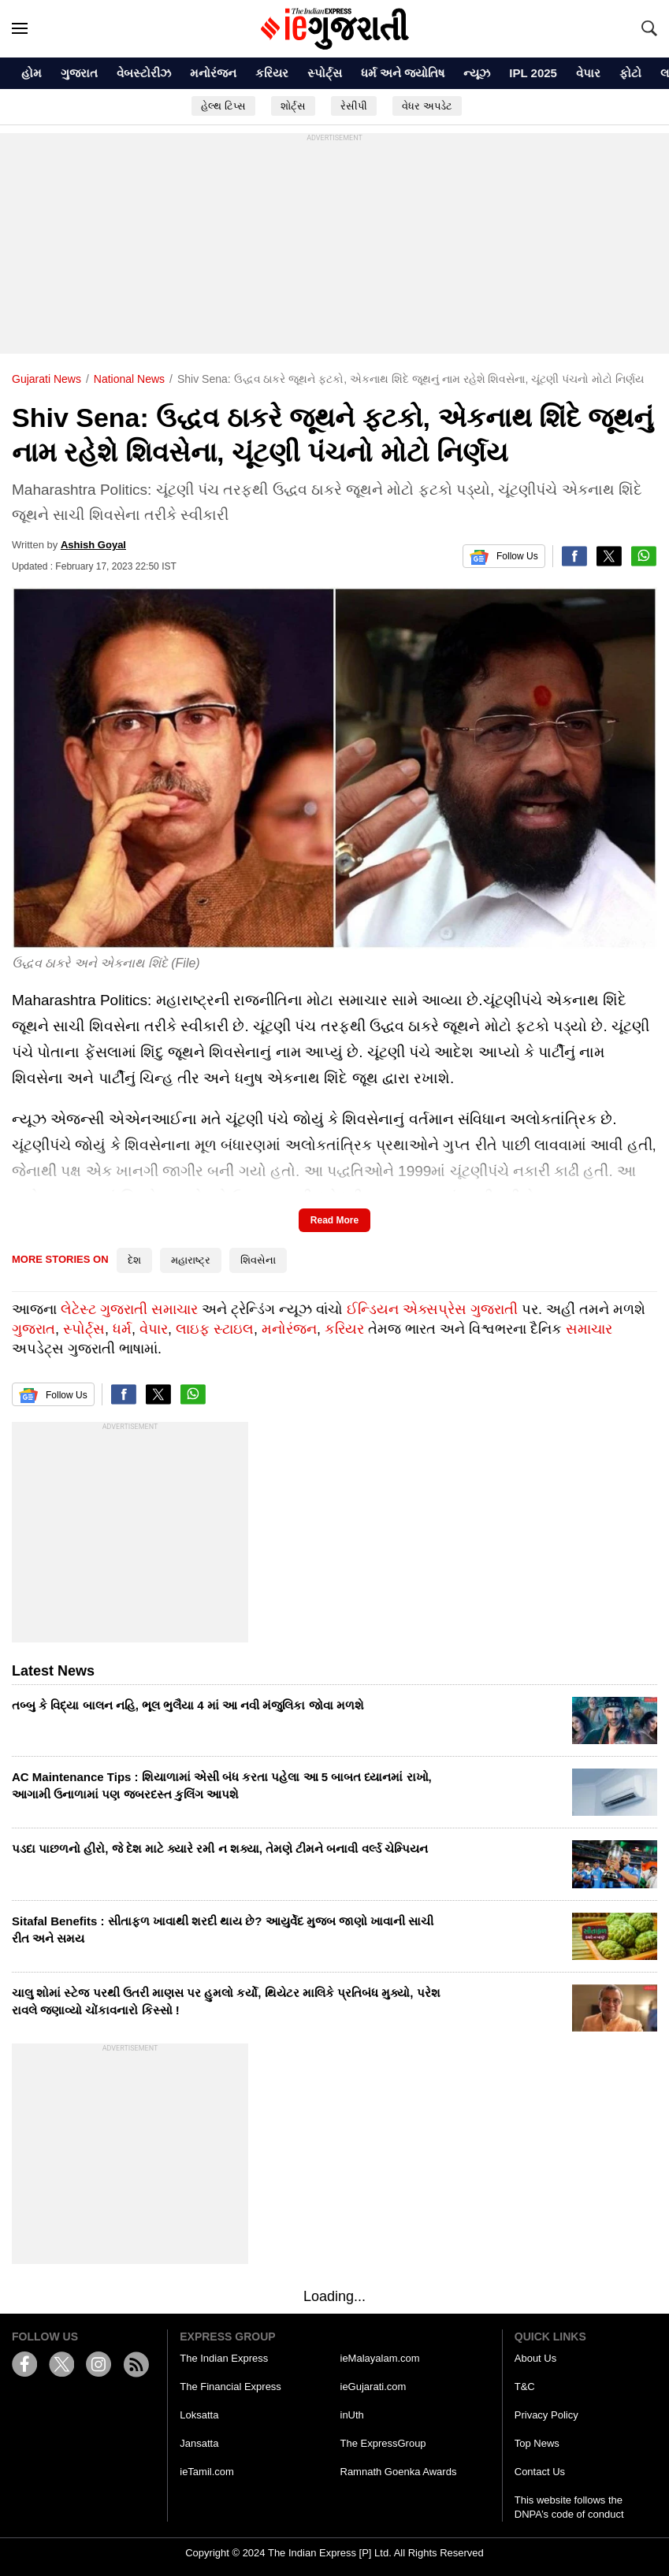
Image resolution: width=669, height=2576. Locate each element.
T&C (525, 2386)
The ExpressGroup (383, 2443)
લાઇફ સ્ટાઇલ (215, 1329)
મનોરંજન (213, 73)
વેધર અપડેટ (427, 106)
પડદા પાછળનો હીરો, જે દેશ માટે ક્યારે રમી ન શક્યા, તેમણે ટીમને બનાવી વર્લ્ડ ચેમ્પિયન (220, 1848)
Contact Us (540, 2472)
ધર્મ (122, 1329)
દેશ (134, 1260)
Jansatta (199, 2443)
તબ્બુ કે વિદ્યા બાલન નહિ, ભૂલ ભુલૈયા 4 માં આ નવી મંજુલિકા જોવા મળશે (188, 1705)
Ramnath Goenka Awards (398, 2472)
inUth (352, 2415)
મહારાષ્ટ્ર (190, 1260)
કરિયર (271, 73)
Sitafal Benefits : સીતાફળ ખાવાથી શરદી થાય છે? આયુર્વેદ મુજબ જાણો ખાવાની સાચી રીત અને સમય (222, 1929)
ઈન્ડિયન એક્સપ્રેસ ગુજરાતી (432, 1309)
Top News (537, 2443)
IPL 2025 (533, 73)
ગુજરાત (79, 73)
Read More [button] (334, 1220)
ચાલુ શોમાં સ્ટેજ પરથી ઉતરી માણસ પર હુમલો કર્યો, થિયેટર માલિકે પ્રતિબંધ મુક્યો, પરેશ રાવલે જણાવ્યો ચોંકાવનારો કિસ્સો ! (226, 2001)
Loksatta (199, 2415)
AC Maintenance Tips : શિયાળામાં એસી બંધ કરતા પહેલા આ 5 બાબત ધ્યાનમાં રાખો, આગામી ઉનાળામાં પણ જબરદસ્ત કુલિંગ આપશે (222, 1785)
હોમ (31, 73)
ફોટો (630, 73)
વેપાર (588, 73)
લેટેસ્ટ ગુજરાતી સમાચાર (129, 1309)
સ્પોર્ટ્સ (324, 73)
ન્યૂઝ (476, 73)
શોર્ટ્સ (293, 106)
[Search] (649, 28)
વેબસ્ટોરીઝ (144, 73)
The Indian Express (224, 2358)
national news (129, 379)
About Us (535, 2358)
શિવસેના (258, 1260)
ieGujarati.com (373, 2386)
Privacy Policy (546, 2415)
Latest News (53, 1671)
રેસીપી (353, 106)
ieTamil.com (207, 2472)
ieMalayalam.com (380, 2358)
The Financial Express (230, 2386)
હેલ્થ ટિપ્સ (223, 106)
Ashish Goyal (93, 545)
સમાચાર (589, 1329)
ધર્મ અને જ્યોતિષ (402, 73)
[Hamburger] (20, 28)
